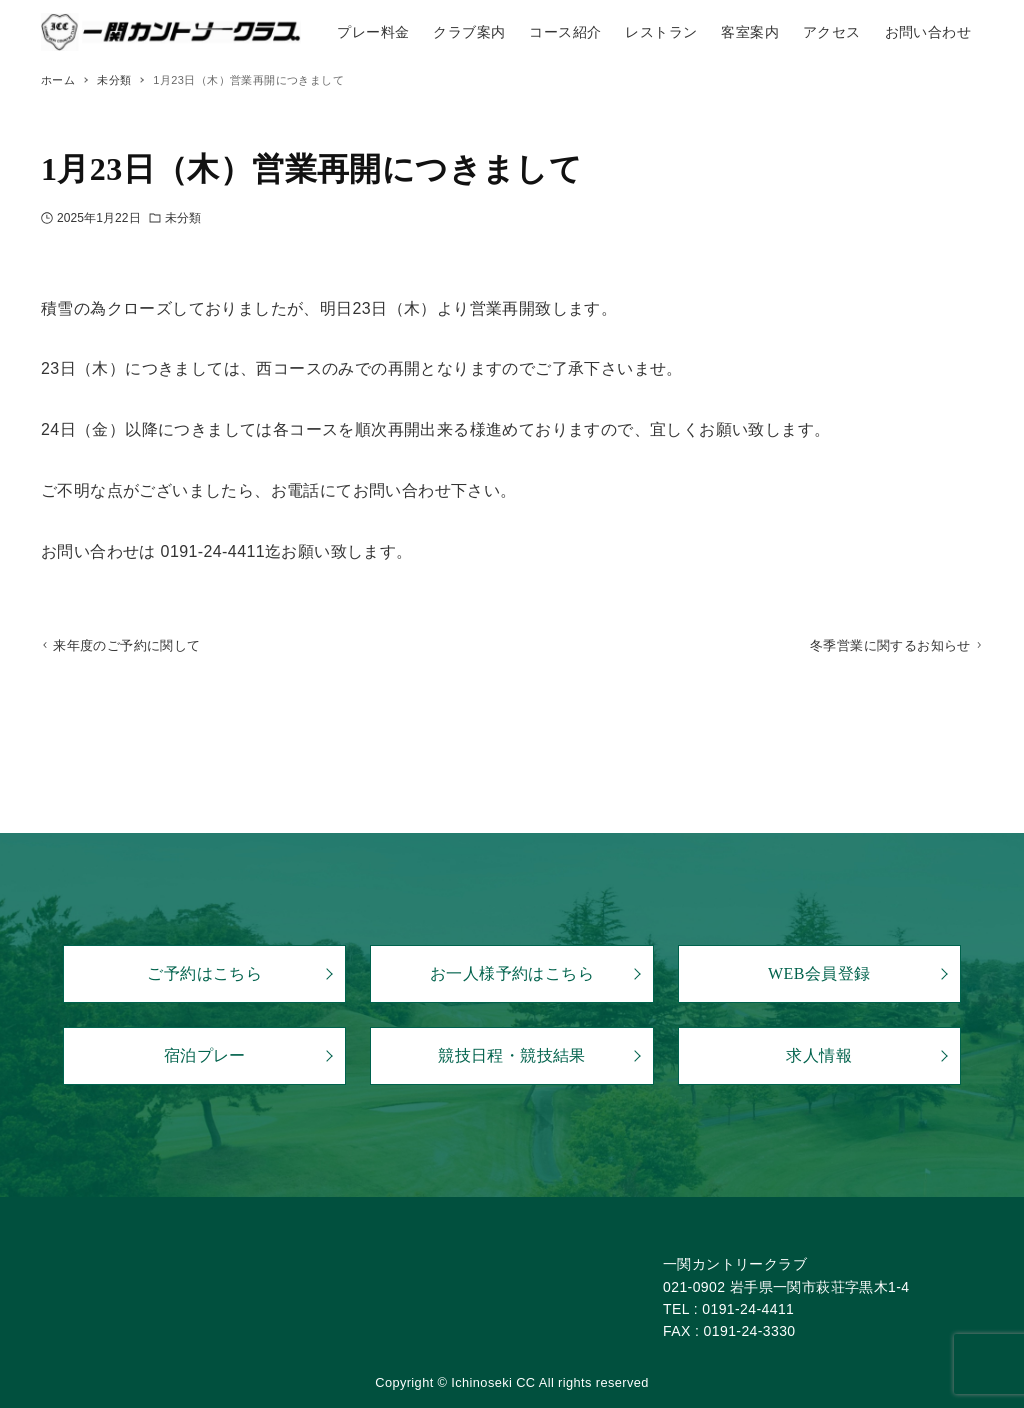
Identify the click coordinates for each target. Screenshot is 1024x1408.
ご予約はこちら (204, 974)
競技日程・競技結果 (512, 1056)
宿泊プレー (205, 1056)
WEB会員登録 (819, 974)
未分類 (183, 218)
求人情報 (819, 1056)
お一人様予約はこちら (512, 974)
